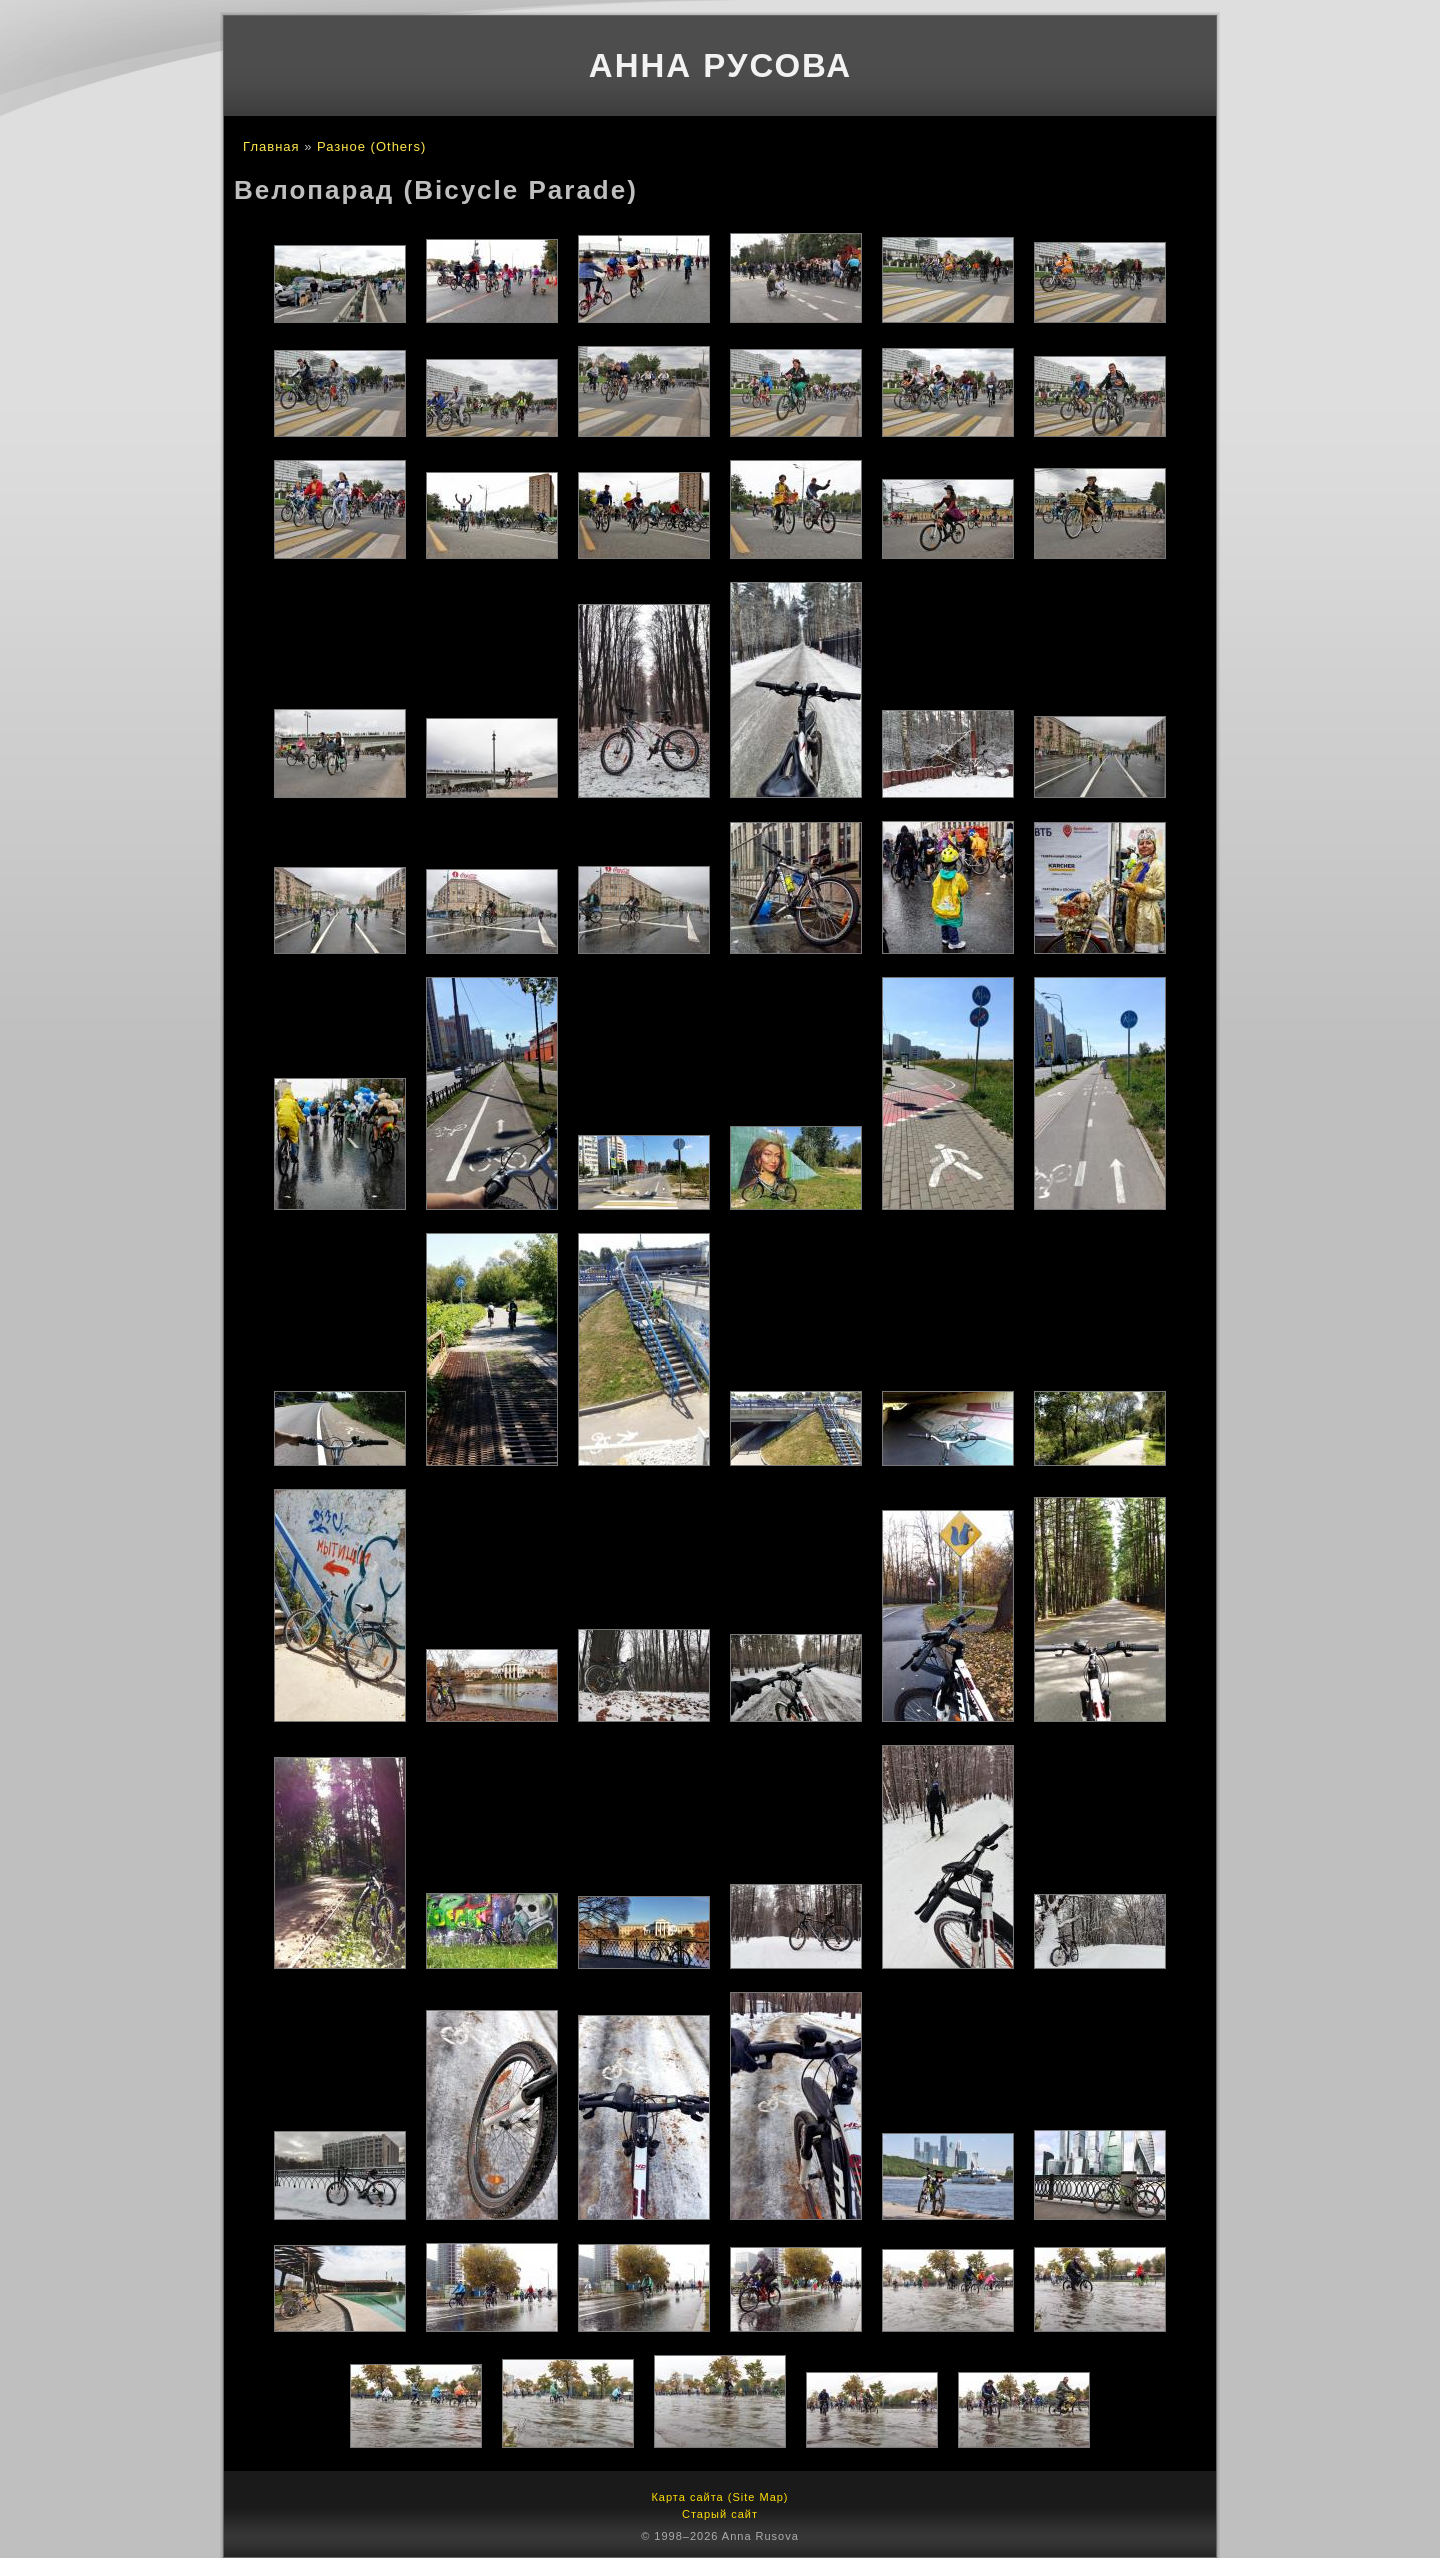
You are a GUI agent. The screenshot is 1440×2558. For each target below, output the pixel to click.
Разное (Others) (371, 146)
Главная (271, 146)
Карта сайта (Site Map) (719, 2497)
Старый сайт (720, 2514)
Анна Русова (720, 65)
